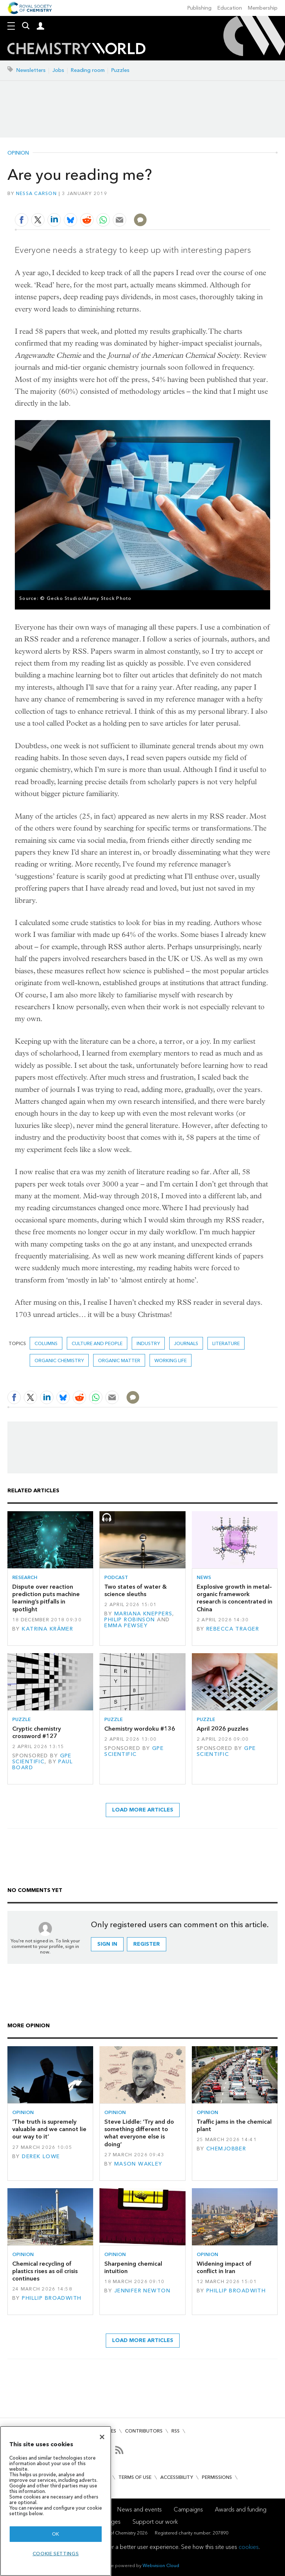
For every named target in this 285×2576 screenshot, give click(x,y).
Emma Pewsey (126, 1625)
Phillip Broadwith (51, 2298)
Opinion (18, 153)
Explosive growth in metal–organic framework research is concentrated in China (234, 1598)
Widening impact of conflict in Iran (224, 2267)
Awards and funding (240, 2509)
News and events (139, 2509)
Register (146, 1944)
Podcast (116, 1577)
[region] (55, 2501)
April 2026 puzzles (222, 1728)
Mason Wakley (138, 2164)
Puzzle (21, 1719)
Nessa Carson (36, 193)
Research (24, 1577)
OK (55, 2534)
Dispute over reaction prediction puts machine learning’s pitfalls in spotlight (46, 1598)
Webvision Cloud (160, 2565)
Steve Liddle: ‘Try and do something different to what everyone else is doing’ (139, 2133)
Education (229, 8)
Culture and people (97, 1343)
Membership (263, 8)
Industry (148, 1343)
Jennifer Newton (142, 2291)
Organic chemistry (59, 1360)
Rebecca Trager (232, 1629)
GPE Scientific (42, 1759)
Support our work (155, 2521)
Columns (46, 1343)
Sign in (107, 1944)
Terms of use (134, 2477)
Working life (170, 1360)
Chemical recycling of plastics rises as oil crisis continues (45, 2271)
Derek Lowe (41, 2156)
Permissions (217, 2477)
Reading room (88, 70)
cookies (249, 2546)
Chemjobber (226, 2149)
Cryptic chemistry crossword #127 (36, 1732)
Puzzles (120, 70)
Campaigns (188, 2509)
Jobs (58, 70)
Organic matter (119, 1360)
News (204, 1577)
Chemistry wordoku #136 (139, 1728)
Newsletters (31, 70)
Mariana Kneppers (143, 1614)
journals (186, 1343)
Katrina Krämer (47, 1629)
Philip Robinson (129, 1619)
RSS (175, 2431)
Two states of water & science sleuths (135, 1590)
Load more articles (142, 1810)
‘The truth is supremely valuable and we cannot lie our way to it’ (49, 2129)
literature (226, 1343)
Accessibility (176, 2477)
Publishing (199, 8)
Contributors (144, 2431)
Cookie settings (56, 2553)
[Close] (102, 2437)
